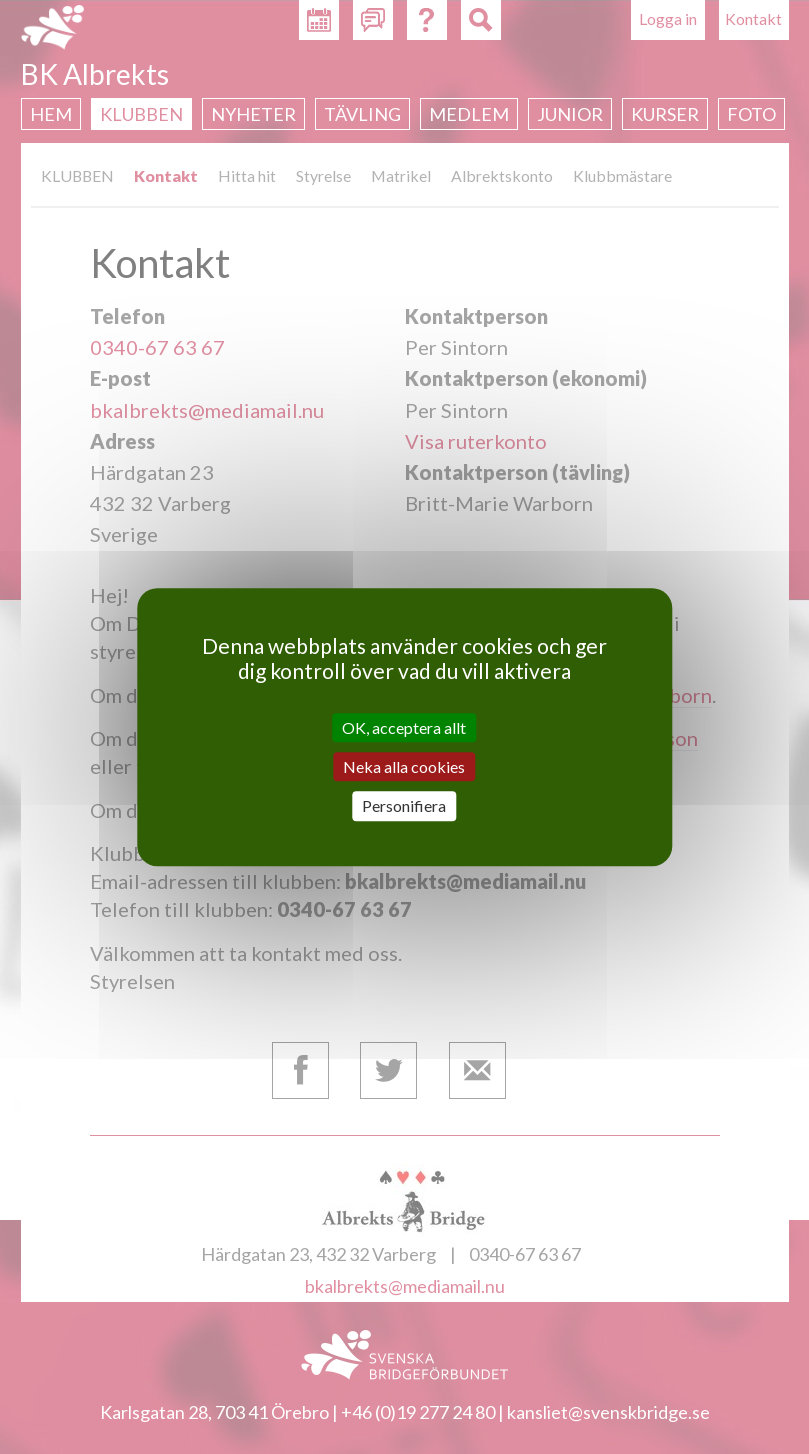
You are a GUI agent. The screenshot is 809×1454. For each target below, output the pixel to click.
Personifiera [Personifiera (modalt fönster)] (404, 806)
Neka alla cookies (404, 766)
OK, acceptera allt (404, 727)
